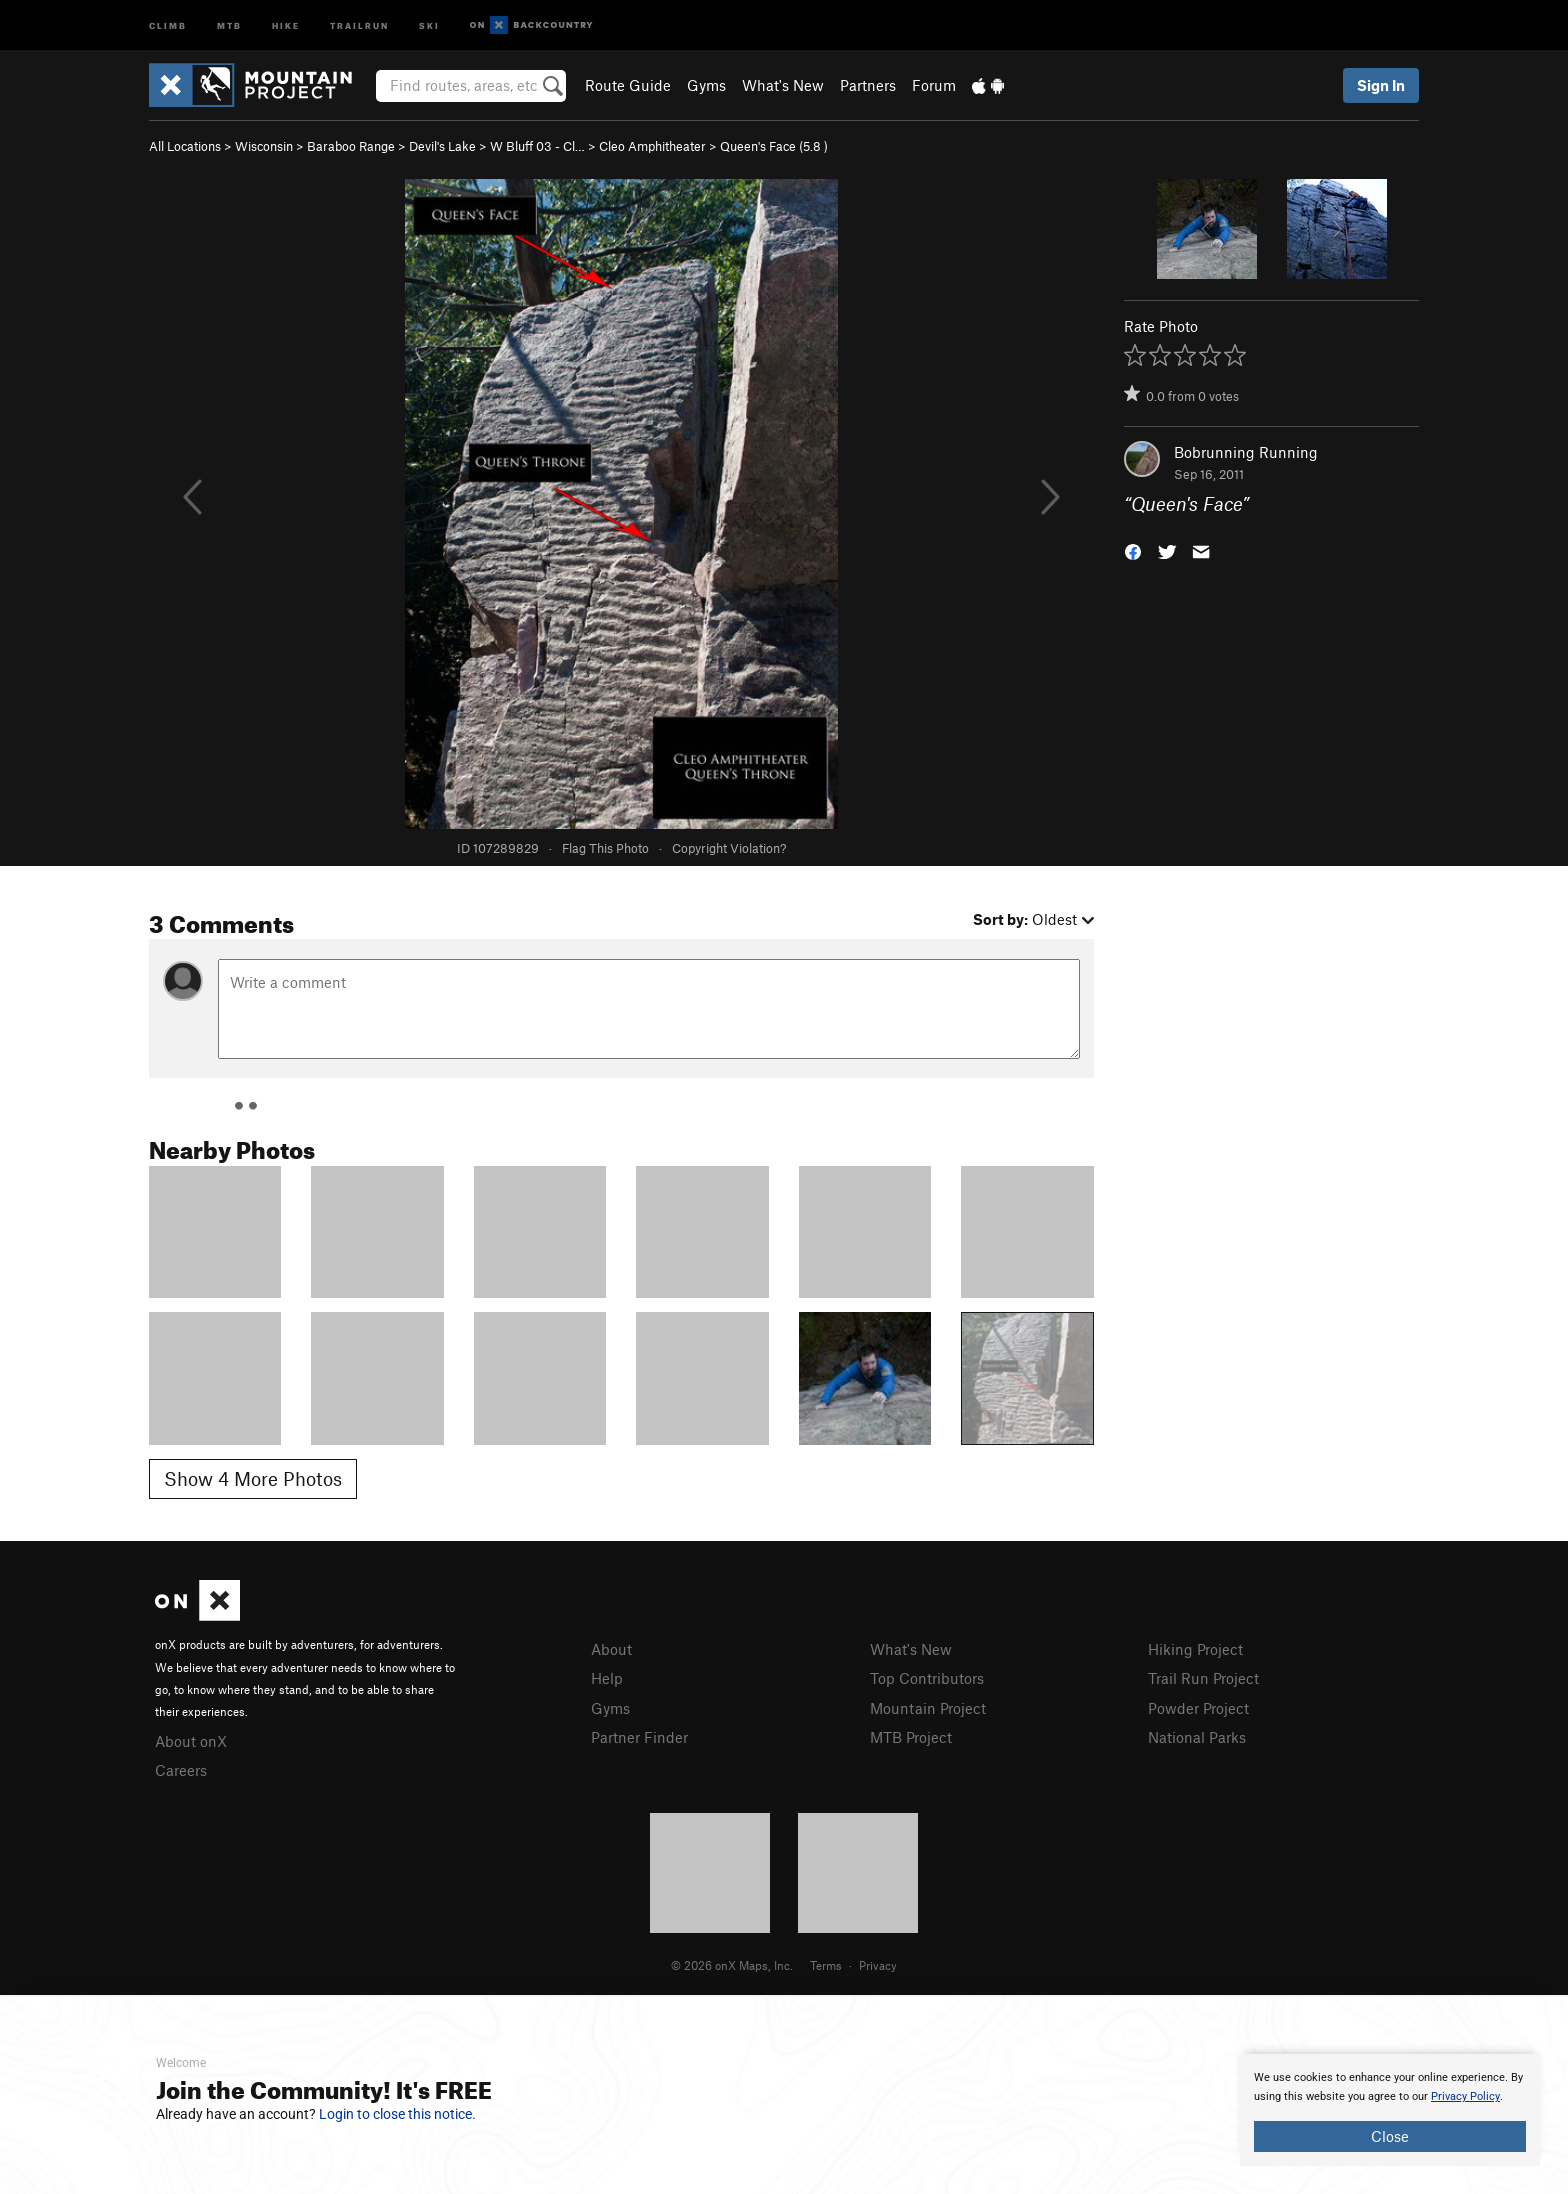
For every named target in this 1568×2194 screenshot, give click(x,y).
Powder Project (1198, 1708)
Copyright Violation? (729, 848)
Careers (181, 1770)
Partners (868, 85)
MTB (229, 24)
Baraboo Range (351, 146)
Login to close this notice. (397, 2114)
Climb (168, 24)
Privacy (878, 1965)
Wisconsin (264, 146)
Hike (286, 24)
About (611, 1649)
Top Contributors (927, 1678)
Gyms (706, 85)
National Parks (1197, 1737)
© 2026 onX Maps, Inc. (732, 1965)
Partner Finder (639, 1737)
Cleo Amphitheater (652, 146)
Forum (934, 85)
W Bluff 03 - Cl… (537, 146)
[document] (1390, 2110)
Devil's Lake (442, 146)
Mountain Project (928, 1708)
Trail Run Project (1203, 1678)
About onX (191, 1741)
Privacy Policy (1465, 2096)
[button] (1133, 550)
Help (607, 1678)
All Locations (185, 146)
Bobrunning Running (1246, 452)
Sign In (1381, 85)
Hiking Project (1195, 1649)
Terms (826, 1965)
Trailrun (359, 24)
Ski (429, 24)
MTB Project (911, 1737)
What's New (783, 85)
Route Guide (628, 85)
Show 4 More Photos (253, 1478)
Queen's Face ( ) (774, 146)
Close (1390, 2136)
